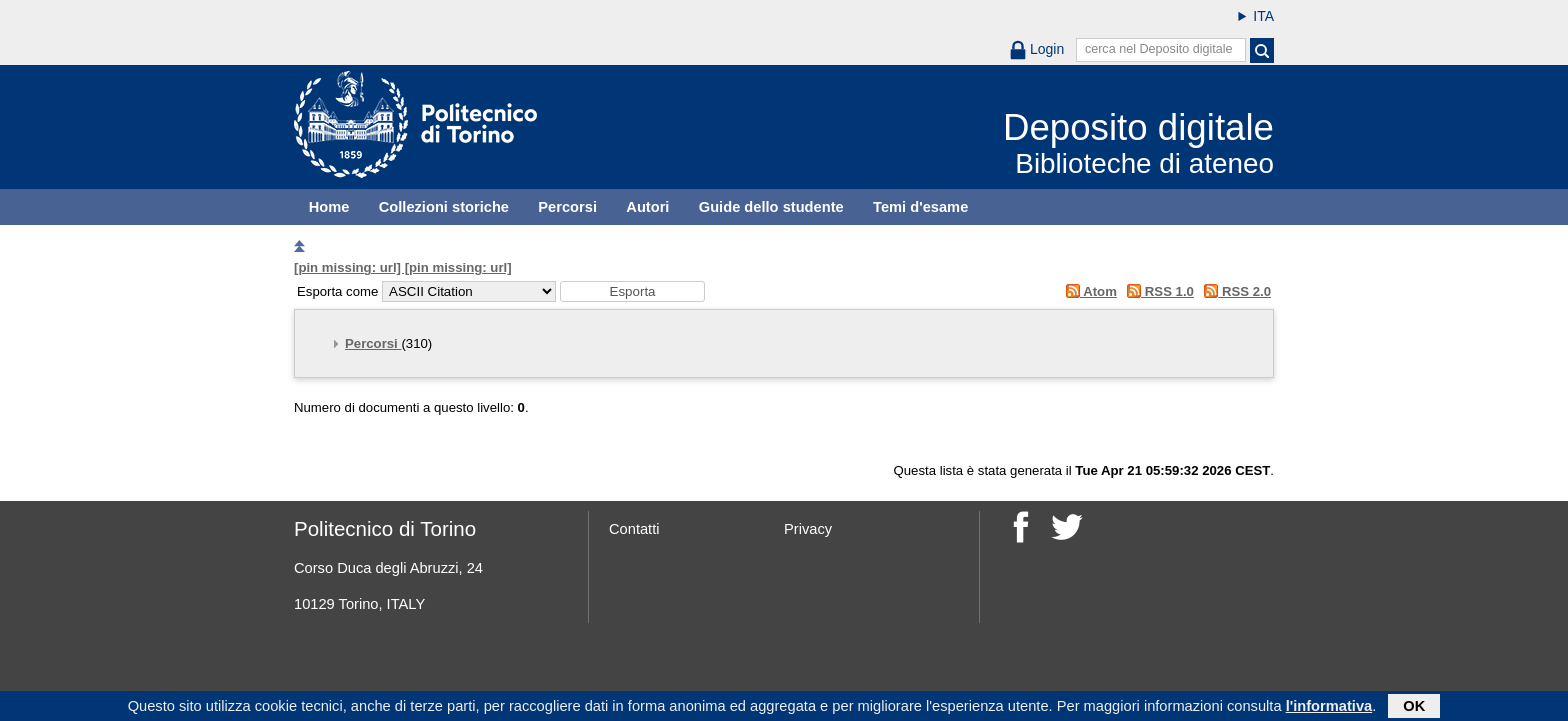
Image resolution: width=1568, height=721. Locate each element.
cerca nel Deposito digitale (1159, 49)
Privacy (808, 529)
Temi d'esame (920, 207)
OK (1414, 706)
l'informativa (1329, 706)
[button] (632, 291)
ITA (1263, 16)
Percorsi (567, 207)
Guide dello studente (771, 207)
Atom (1087, 291)
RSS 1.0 (1157, 291)
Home (329, 207)
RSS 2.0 (1234, 291)
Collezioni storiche (444, 207)
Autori (647, 207)
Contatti (634, 529)
